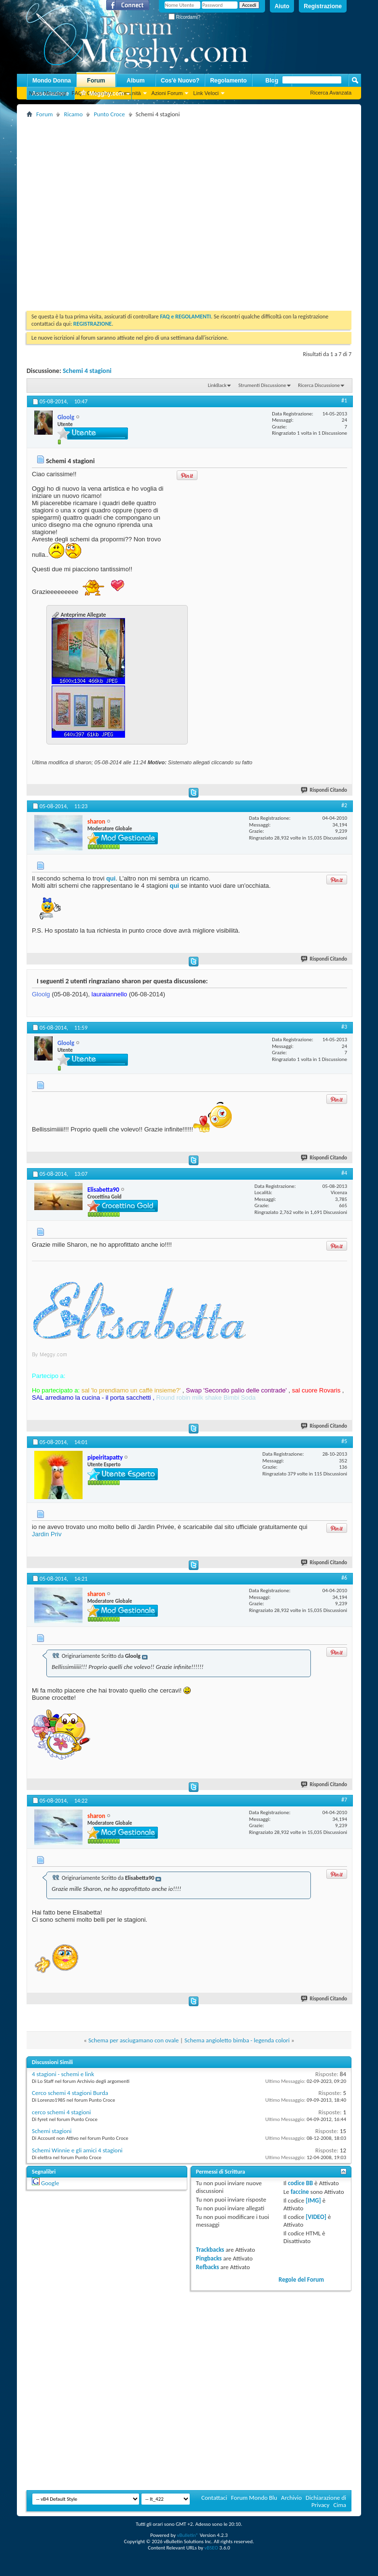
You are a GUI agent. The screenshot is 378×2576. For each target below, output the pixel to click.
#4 (344, 1173)
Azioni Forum (167, 93)
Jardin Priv (46, 1534)
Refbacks (207, 2267)
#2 (344, 805)
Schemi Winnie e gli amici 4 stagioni (77, 2150)
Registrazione (323, 6)
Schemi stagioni (51, 2131)
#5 (344, 1441)
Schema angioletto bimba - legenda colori (237, 2040)
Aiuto (282, 6)
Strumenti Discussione (262, 385)
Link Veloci (206, 93)
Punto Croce (109, 114)
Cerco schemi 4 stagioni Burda (70, 2092)
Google (50, 2183)
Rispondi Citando (324, 790)
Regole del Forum (301, 2279)
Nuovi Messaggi (48, 93)
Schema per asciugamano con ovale (133, 2040)
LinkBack (217, 385)
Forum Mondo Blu (254, 2497)
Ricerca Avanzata (330, 93)
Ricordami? (184, 17)
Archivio (291, 2497)
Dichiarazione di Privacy (326, 2501)
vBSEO (211, 2548)
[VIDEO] (316, 2216)
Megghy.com (102, 93)
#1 (344, 400)
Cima (339, 2504)
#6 (344, 1577)
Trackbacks (210, 2249)
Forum (96, 80)
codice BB (300, 2183)
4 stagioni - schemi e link (63, 2074)
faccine (300, 2191)
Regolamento (228, 80)
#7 (344, 1799)
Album (135, 80)
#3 (344, 1026)
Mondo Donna (51, 80)
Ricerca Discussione (319, 385)
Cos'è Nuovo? (180, 80)
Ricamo (73, 114)
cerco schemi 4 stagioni (61, 2112)
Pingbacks (209, 2258)
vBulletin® (187, 2535)
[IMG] (313, 2200)
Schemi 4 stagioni (87, 371)
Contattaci (214, 2497)
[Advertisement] (90, 210)
